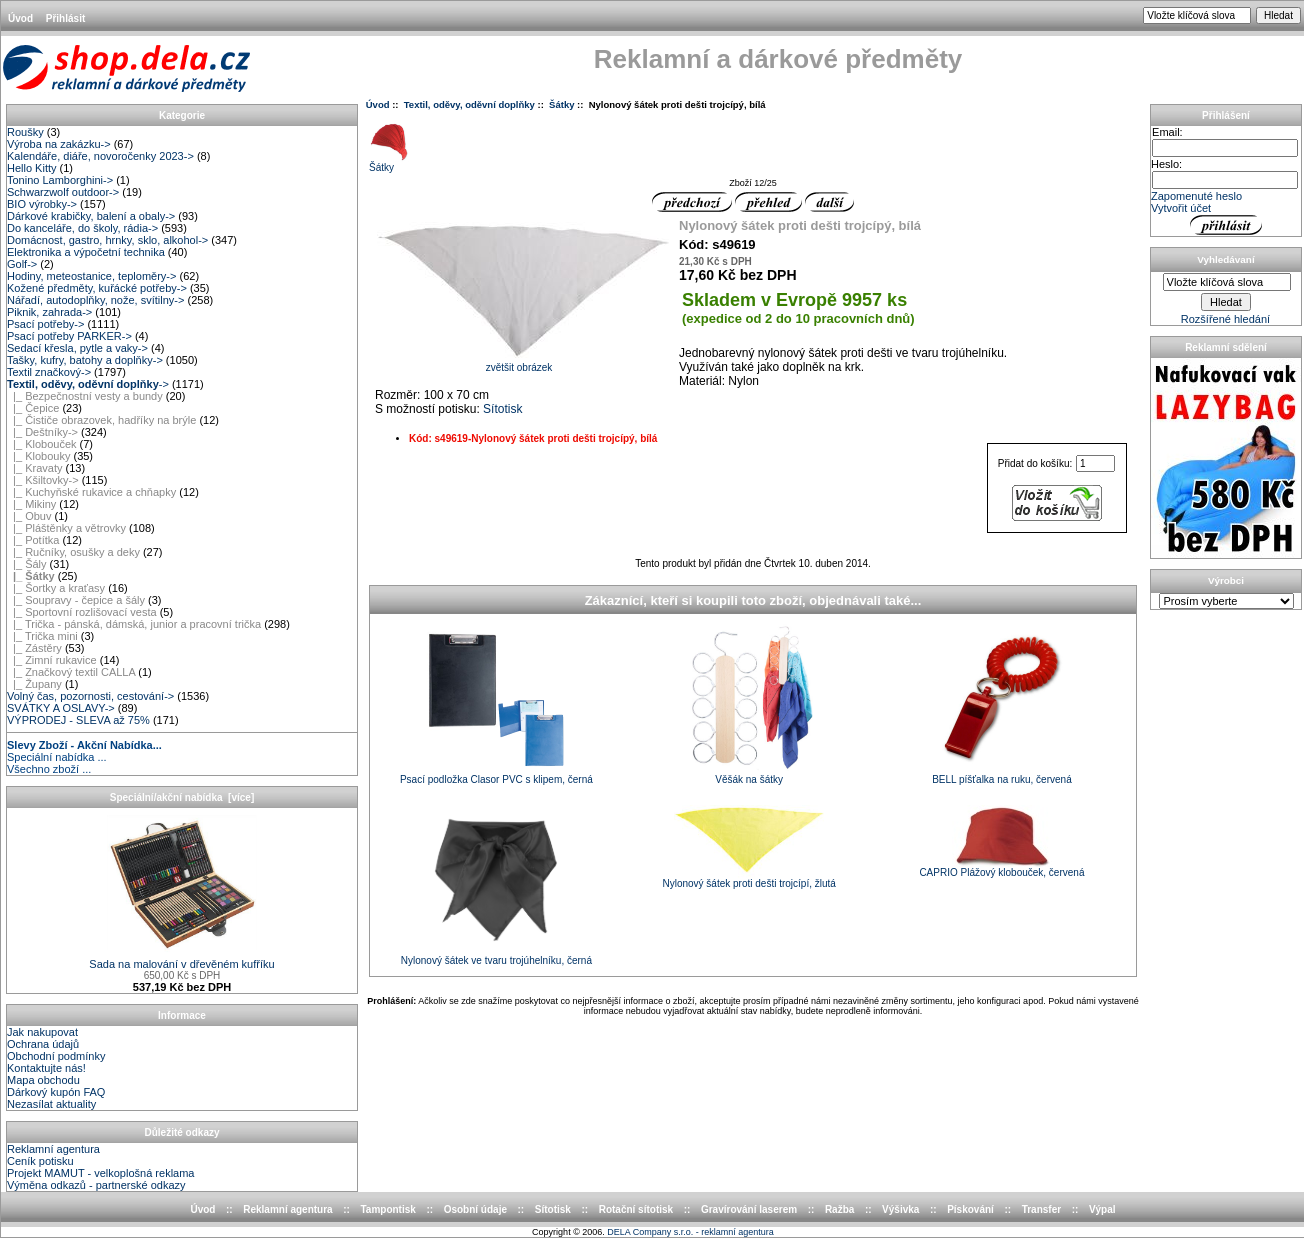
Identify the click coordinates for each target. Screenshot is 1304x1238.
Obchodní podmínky (56, 1056)
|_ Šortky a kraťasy (56, 588)
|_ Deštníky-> (42, 432)
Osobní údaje (475, 1209)
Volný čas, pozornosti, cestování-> (90, 696)
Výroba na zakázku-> (59, 144)
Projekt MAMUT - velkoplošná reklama (100, 1173)
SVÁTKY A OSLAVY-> (61, 708)
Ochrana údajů (43, 1044)
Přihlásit (65, 18)
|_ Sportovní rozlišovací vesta (82, 612)
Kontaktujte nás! (46, 1068)
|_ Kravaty (34, 468)
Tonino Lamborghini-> (60, 180)
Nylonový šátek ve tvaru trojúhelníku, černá (496, 960)
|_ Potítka (33, 540)
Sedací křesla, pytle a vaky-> (77, 348)
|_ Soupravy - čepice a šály (76, 600)
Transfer (1041, 1209)
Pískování (970, 1209)
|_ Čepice (33, 408)
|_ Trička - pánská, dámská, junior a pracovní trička (134, 624)
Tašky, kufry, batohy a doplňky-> (85, 360)
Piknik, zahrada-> (49, 312)
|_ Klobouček (42, 444)
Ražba (839, 1209)
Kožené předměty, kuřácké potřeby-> (97, 288)
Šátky (561, 104)
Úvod (20, 18)
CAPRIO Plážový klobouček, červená (1001, 872)
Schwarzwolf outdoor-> (63, 192)
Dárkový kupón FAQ (56, 1092)
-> (88, 384)
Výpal (1102, 1209)
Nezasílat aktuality (51, 1104)
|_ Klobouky (38, 456)
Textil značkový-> (49, 372)
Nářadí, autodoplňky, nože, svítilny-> (95, 300)
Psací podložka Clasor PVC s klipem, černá (496, 779)
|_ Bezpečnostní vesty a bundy (85, 396)
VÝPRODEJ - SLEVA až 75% (78, 720)
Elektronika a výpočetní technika (86, 252)
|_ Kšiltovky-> (43, 480)
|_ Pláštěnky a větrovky (66, 528)
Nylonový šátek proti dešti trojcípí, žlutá (748, 883)
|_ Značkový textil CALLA (71, 672)
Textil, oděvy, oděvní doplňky (469, 104)
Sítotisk (502, 409)
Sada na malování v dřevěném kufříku (181, 959)
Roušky (25, 132)
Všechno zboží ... (49, 769)
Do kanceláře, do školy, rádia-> (82, 228)
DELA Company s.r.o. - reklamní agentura (690, 1232)
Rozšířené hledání (1225, 319)
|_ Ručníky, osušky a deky (73, 552)
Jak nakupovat (42, 1032)
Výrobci (1226, 580)
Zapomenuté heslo (1196, 196)
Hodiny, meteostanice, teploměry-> (91, 276)
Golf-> (22, 264)
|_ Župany (34, 684)
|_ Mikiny (31, 504)
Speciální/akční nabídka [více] (182, 797)
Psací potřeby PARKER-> (69, 336)
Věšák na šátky (749, 779)
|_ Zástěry (34, 648)
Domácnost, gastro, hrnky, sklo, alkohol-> (107, 240)
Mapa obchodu (43, 1080)
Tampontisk (387, 1209)
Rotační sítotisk (636, 1209)
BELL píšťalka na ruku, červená (1002, 779)
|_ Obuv (29, 516)
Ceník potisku (40, 1161)
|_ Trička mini (42, 636)
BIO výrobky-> (42, 204)
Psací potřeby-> (45, 324)
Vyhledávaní (1225, 259)
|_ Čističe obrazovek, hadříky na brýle (101, 420)
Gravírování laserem (749, 1209)
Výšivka (900, 1209)
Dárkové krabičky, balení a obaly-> (91, 216)
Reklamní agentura (53, 1149)
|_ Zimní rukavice (52, 660)
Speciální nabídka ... (57, 757)
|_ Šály (27, 564)
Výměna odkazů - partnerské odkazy (96, 1185)
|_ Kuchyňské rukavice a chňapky (91, 492)
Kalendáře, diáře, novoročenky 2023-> (100, 156)
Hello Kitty (32, 168)
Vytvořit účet (1181, 208)
